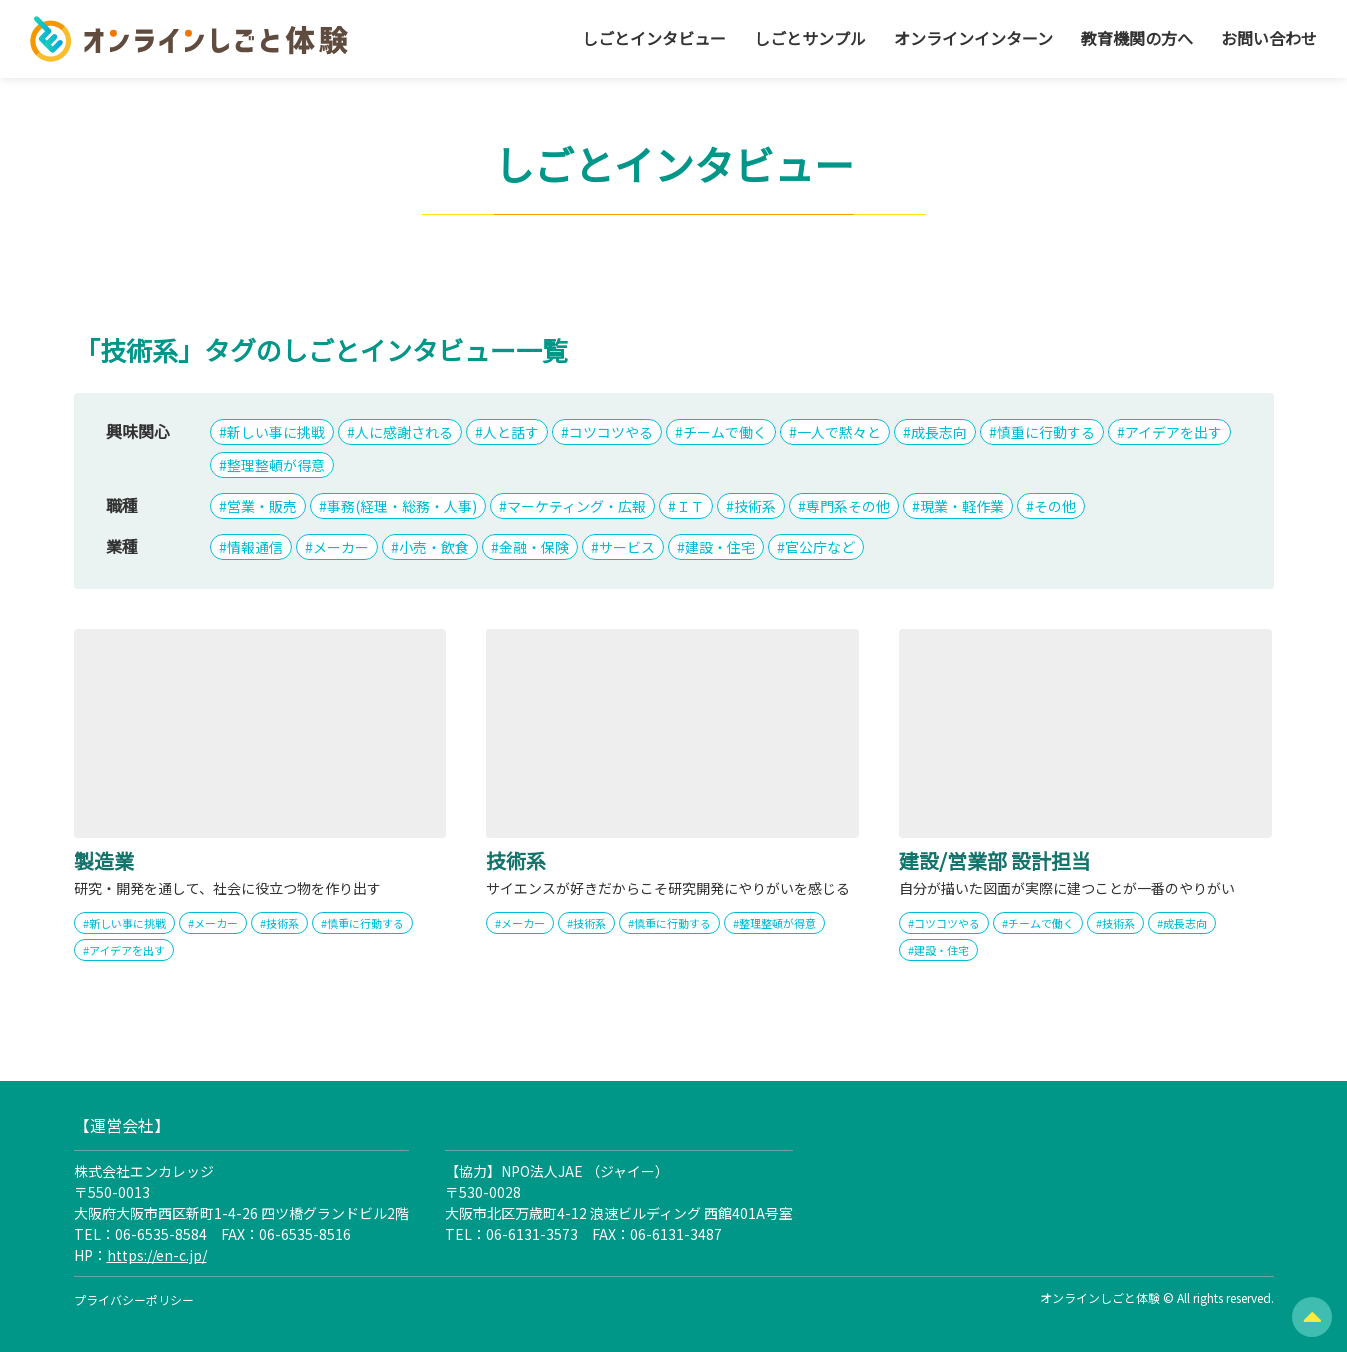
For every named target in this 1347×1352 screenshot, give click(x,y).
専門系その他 (848, 506)
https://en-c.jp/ (157, 1255)
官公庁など (820, 547)
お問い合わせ (1269, 38)
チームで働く (725, 432)
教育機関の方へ (1137, 38)
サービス (627, 547)
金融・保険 (534, 547)
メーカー (341, 547)
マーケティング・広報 (576, 506)
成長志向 (939, 432)
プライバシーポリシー (134, 1299)
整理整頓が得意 (276, 465)
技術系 (755, 506)
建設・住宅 (720, 547)
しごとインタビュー (654, 38)
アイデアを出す (1173, 432)
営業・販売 (262, 506)
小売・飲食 (434, 547)
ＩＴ (690, 506)
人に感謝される (404, 432)
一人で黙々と (839, 432)
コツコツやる (611, 432)
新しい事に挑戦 (276, 432)
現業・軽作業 (962, 506)
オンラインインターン (973, 38)
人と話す (511, 432)
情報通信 (255, 547)
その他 (1055, 506)
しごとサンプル (810, 38)
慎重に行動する (1046, 432)
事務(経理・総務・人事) (402, 506)
